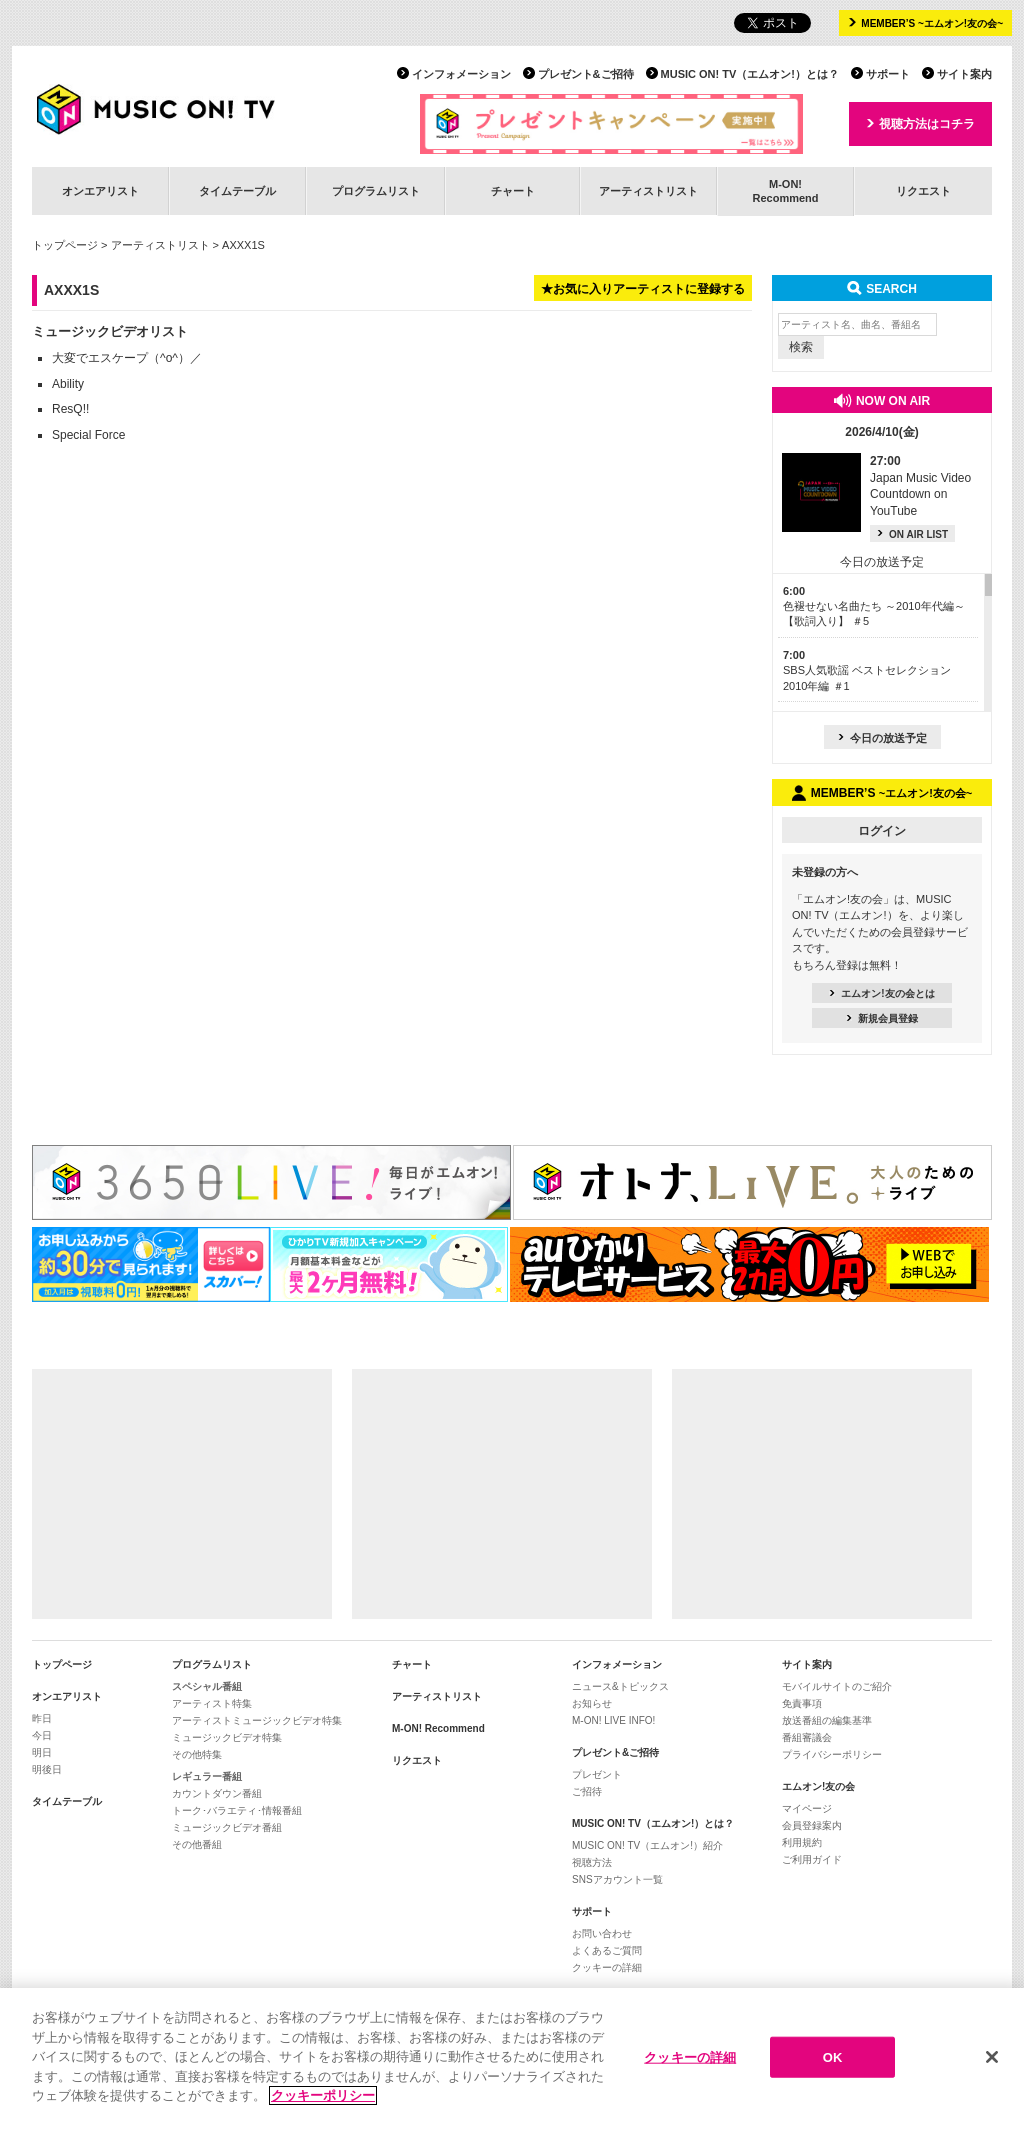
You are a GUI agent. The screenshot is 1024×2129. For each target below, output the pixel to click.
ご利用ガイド (812, 1859)
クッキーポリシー (323, 2096)
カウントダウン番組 (217, 1793)
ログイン (882, 831)
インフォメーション (461, 74)
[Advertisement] (182, 1494)
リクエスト (923, 191)
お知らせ (592, 1703)
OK (833, 2056)
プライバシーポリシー (832, 1754)
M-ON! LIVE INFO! (613, 1720)
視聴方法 (592, 1862)
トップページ (65, 245)
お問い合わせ (602, 1933)
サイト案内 (964, 74)
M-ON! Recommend (438, 1728)
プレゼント (597, 1774)
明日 (42, 1752)
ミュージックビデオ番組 (227, 1827)
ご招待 (587, 1791)
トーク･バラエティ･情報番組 (237, 1810)
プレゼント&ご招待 (586, 74)
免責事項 (802, 1703)
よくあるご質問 (607, 1950)
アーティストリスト (648, 191)
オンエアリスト (100, 191)
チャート (513, 191)
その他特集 (197, 1754)
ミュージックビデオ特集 (227, 1737)
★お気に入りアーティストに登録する (643, 289)
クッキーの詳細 (607, 1967)
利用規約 (802, 1842)
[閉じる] (992, 2057)
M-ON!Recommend (785, 190)
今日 (42, 1735)
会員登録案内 (812, 1825)
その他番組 (197, 1844)
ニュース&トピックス (620, 1686)
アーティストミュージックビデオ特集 (257, 1720)
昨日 (42, 1718)
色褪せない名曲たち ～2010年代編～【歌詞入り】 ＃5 (874, 606)
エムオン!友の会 (818, 1786)
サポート (888, 74)
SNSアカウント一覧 (617, 1879)
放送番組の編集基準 (827, 1720)
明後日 (47, 1769)
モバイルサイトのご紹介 (837, 1686)
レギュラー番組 (207, 1776)
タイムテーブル (237, 191)
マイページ (807, 1808)
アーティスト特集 (212, 1703)
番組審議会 (807, 1737)
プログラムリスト (376, 191)
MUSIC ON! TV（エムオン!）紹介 (647, 1845)
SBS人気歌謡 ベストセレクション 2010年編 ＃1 (867, 670)
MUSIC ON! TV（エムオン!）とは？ (750, 74)
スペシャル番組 (207, 1686)
